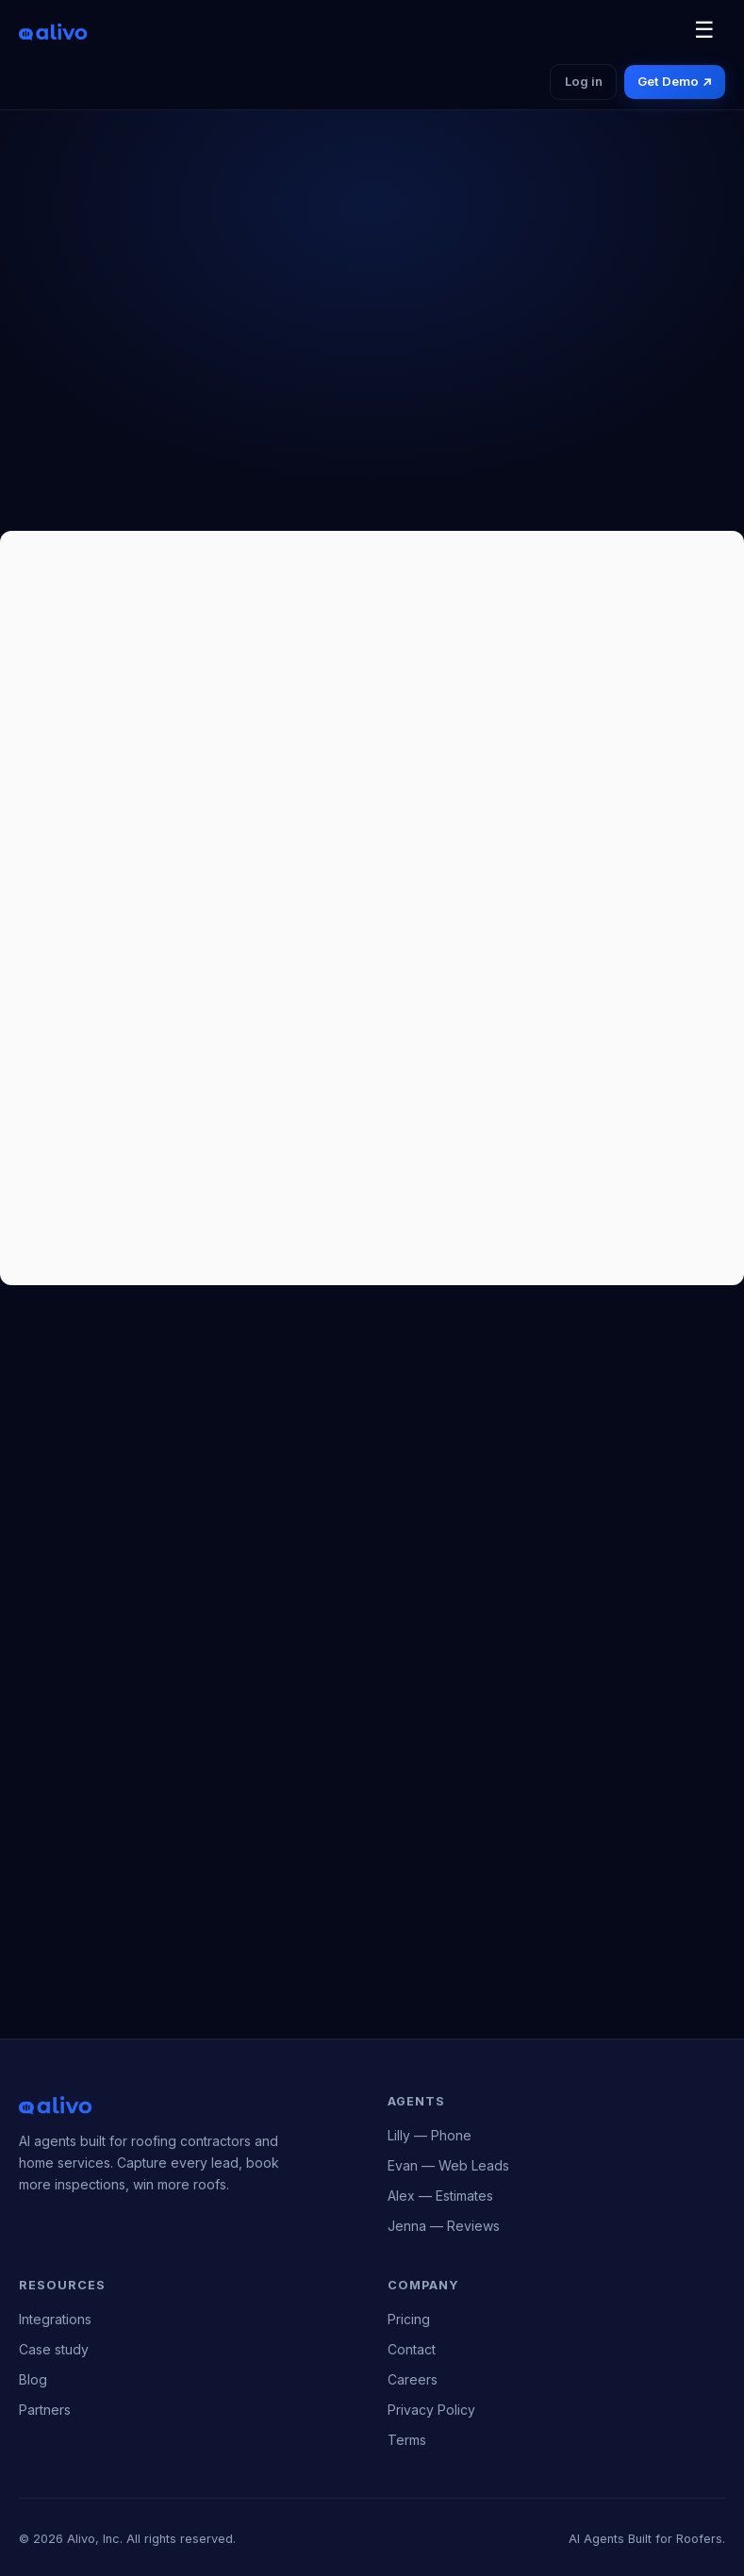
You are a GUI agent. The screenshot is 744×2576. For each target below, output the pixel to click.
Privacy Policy (431, 2410)
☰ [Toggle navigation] (704, 29)
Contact (412, 2349)
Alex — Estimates (440, 2196)
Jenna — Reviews (444, 2226)
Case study (54, 2349)
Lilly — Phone (429, 2135)
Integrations (55, 2319)
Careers (413, 2379)
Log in (584, 81)
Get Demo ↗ (674, 81)
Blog (33, 2379)
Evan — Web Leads (448, 2165)
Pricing (409, 2319)
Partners (45, 2410)
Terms (407, 2440)
